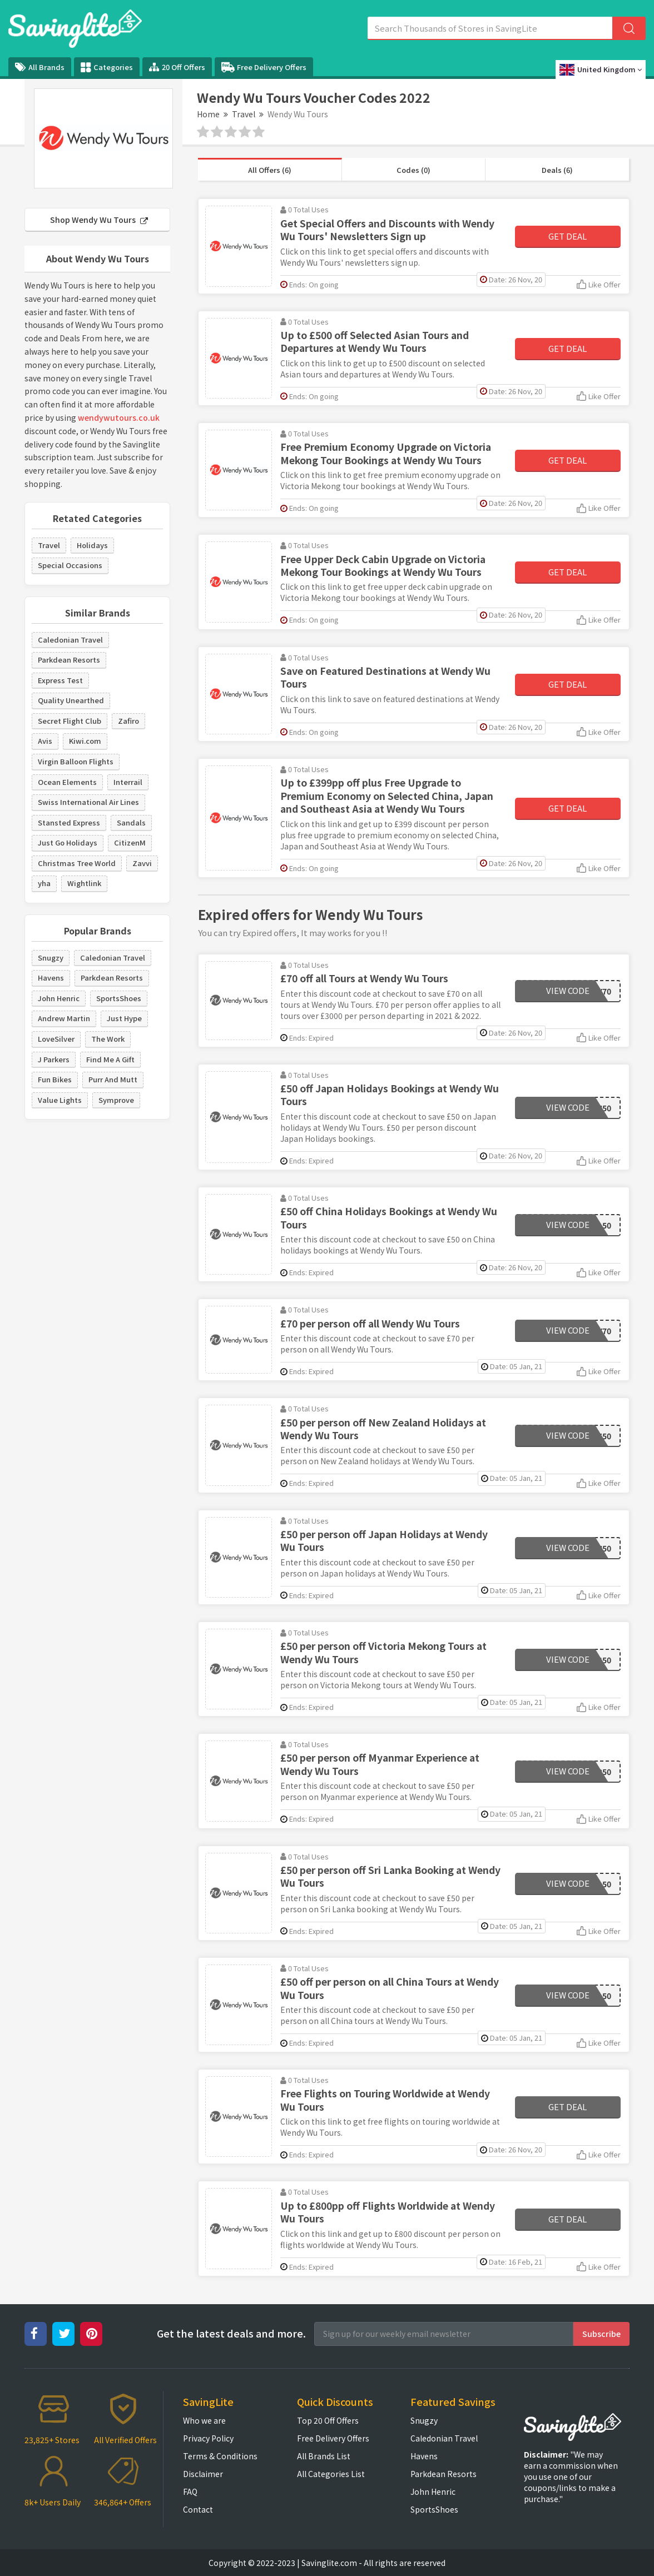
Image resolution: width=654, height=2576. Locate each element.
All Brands (40, 67)
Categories (107, 67)
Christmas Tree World (77, 863)
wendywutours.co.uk (119, 417)
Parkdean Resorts (69, 659)
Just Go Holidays (67, 842)
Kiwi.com (85, 740)
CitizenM (130, 842)
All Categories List (331, 2473)
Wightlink (84, 883)
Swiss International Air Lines (88, 802)
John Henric (59, 998)
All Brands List (323, 2455)
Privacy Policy (208, 2438)
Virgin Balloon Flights (75, 761)
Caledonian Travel (70, 639)
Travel (243, 114)
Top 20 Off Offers (328, 2420)
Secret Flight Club (69, 720)
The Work (108, 1038)
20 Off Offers (177, 67)
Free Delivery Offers (263, 67)
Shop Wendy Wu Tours (99, 219)
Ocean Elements (67, 782)
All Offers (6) (269, 170)
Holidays (92, 545)
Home (208, 114)
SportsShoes (118, 998)
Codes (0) (413, 170)
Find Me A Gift (110, 1059)
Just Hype (124, 1018)
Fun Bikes (55, 1079)
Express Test (60, 680)
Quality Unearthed (71, 700)
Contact (198, 2509)
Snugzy (50, 957)
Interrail (127, 782)
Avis (45, 740)
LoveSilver (56, 1038)
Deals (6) (557, 170)
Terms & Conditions (220, 2455)
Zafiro (128, 720)
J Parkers (54, 1059)
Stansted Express (69, 822)
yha (44, 883)
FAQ (190, 2491)
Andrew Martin (64, 1018)
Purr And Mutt (112, 1079)
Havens (51, 977)
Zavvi (142, 863)
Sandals (131, 822)
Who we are (204, 2420)
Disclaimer (203, 2473)
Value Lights (60, 1100)
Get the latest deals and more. (231, 2333)
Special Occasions (70, 565)
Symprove (116, 1100)
